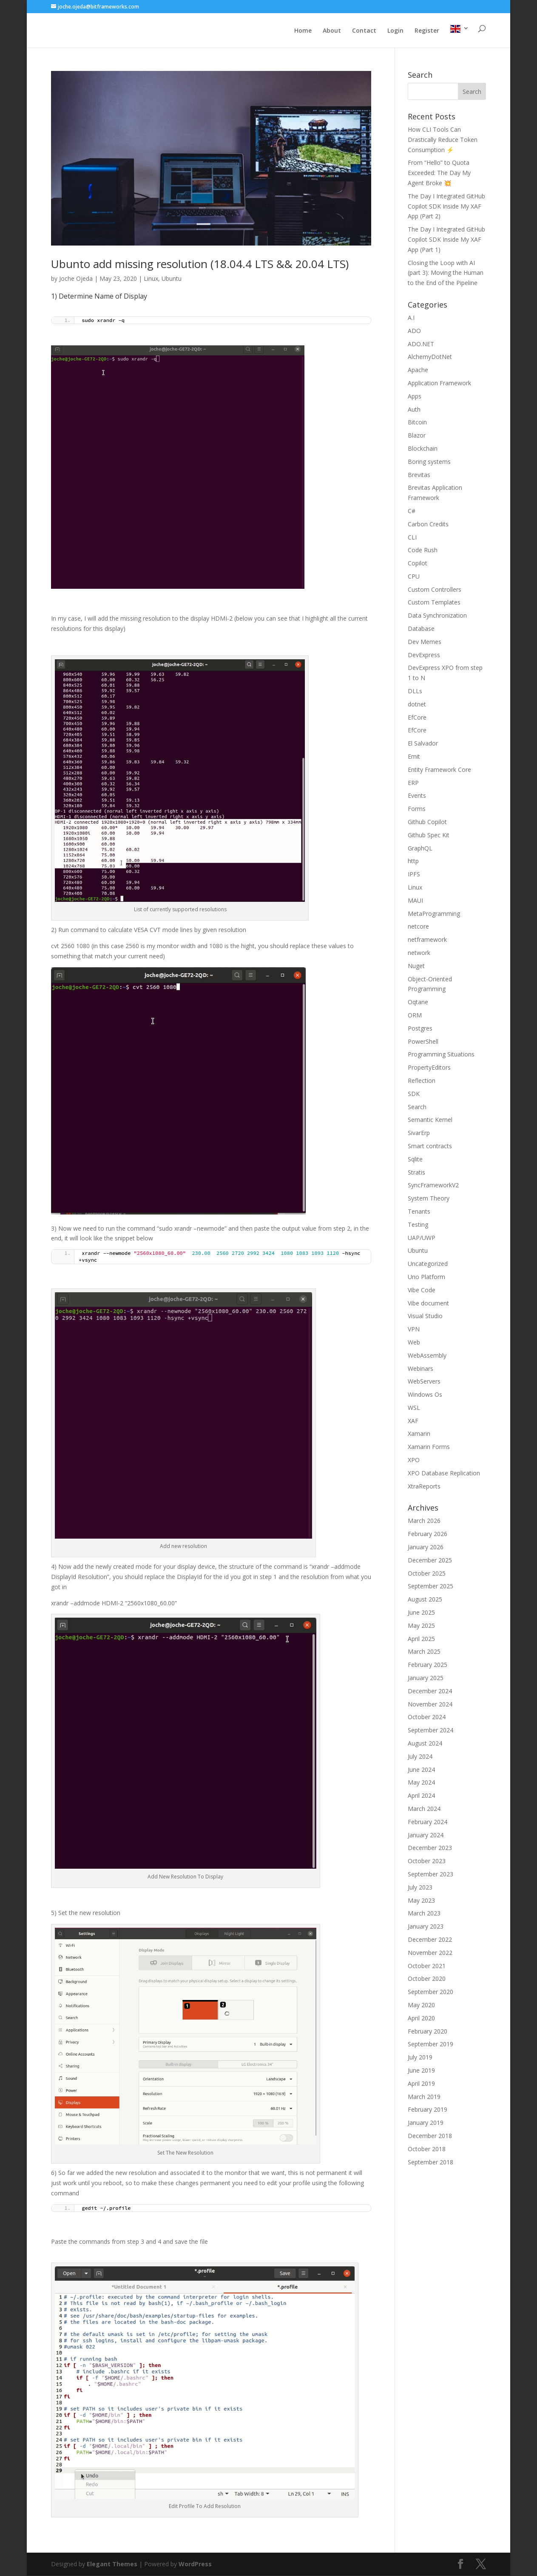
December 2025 (430, 1561)
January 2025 (425, 1679)
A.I (411, 318)
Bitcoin (417, 423)
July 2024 (420, 1757)
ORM (415, 1016)
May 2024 (421, 1783)
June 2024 (421, 1770)
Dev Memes (424, 642)
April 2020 (421, 2019)
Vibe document (428, 1304)
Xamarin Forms (429, 1447)
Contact (364, 32)
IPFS (414, 875)
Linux (151, 279)
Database (421, 629)
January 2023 (425, 1927)
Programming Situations (441, 1055)
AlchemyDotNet (430, 357)
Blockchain (423, 449)
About (332, 32)
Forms (417, 809)
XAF (413, 1422)
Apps (414, 397)
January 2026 (425, 1548)
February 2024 (427, 1823)
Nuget (416, 967)
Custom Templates (434, 603)
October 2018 (427, 2150)
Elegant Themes (112, 2565)
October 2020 (427, 1979)
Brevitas (419, 476)
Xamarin (419, 1434)
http (413, 862)
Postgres (420, 1029)
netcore (418, 927)
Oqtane (418, 1003)
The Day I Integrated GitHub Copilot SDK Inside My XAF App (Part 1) (446, 240)
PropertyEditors (429, 1068)
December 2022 (430, 1940)
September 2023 (430, 1875)
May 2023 (421, 1901)
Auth (414, 410)
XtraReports (424, 1487)
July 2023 (420, 1888)
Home (303, 32)
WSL (414, 1408)
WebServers (424, 1382)
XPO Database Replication (444, 1474)
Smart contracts (430, 1147)
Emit (414, 757)
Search (417, 1108)
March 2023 (424, 1914)
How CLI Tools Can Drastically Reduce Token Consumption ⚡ (442, 140)
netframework (427, 940)
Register (427, 32)
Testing (418, 1225)
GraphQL (420, 849)
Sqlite (415, 1160)
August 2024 (425, 1744)
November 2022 (430, 1953)
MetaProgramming (434, 914)
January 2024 (425, 1836)
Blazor (417, 436)
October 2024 (427, 1718)
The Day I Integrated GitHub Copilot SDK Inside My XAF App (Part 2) (446, 207)
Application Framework (439, 384)
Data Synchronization (437, 616)
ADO (414, 332)
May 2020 (421, 2006)
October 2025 (427, 1574)
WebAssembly (427, 1356)
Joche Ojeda (76, 279)
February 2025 (427, 1665)
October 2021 (427, 1967)
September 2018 (430, 2163)
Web (414, 1343)
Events (417, 796)
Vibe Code (421, 1291)
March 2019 (424, 2097)
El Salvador (423, 744)
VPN (414, 1330)
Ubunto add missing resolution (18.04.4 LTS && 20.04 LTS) (200, 264)
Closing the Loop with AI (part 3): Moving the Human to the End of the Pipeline (445, 274)
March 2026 (424, 1521)
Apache (418, 371)
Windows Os (425, 1395)
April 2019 (421, 2084)
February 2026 (427, 1535)
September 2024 (430, 1731)
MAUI (415, 901)
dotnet (417, 705)
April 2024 (421, 1796)
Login (395, 32)
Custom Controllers (434, 590)
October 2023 (427, 1862)
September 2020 (430, 1992)
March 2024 (424, 1809)
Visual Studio (425, 1317)
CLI (412, 538)
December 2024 (430, 1692)
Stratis (416, 1173)
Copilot (417, 564)
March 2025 (424, 1652)
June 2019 (421, 2071)
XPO (414, 1461)
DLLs (415, 692)
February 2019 (427, 2110)
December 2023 (430, 1848)
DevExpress (424, 656)
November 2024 (430, 1705)
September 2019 (430, 2045)
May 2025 (421, 1626)
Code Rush (423, 551)
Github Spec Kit (428, 836)
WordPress (195, 2565)
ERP (413, 784)
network (419, 953)
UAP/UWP (421, 1238)
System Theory (428, 1199)
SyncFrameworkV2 (433, 1186)
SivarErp (419, 1134)
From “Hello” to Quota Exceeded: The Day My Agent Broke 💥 (439, 173)
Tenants (419, 1212)
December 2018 (430, 2137)
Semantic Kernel (430, 1120)
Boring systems (429, 462)
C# (411, 512)
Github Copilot (427, 823)
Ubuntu (172, 279)
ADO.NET (421, 345)
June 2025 (421, 1613)
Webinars (420, 1369)
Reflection (421, 1081)
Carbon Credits (428, 525)
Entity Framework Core (439, 770)
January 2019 (425, 2123)
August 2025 (425, 1600)
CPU (414, 577)
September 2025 (430, 1587)
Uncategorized (428, 1264)
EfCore (417, 718)
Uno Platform (426, 1278)
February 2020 (427, 2032)
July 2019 (420, 2058)
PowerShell (423, 1042)
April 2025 (421, 1639)
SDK (414, 1094)
